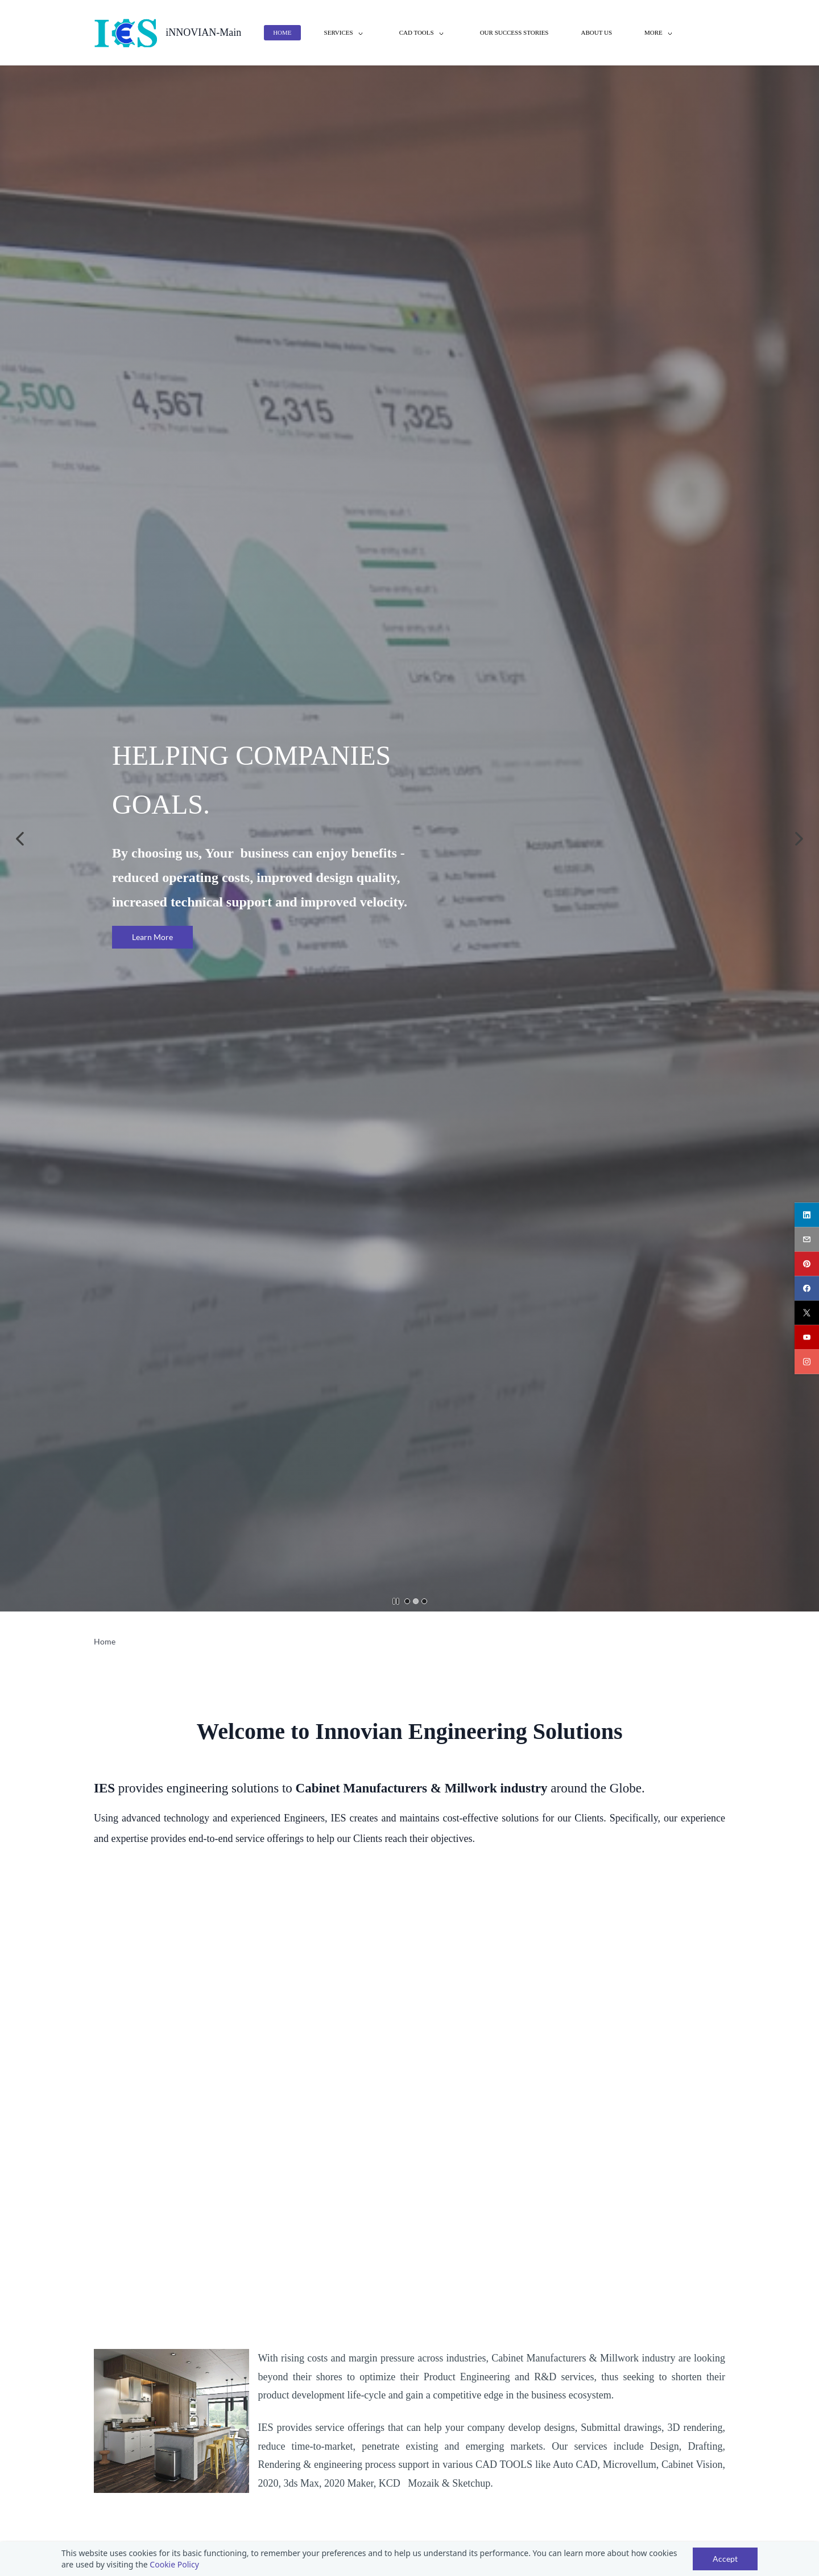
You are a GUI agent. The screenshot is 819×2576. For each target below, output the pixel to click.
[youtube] (807, 1337)
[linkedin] (807, 1214)
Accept (725, 2558)
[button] (20, 839)
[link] (171, 2356)
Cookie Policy (174, 2564)
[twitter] (807, 1312)
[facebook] (807, 1288)
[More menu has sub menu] (660, 32)
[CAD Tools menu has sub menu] (423, 32)
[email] (807, 1239)
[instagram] (807, 1361)
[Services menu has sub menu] (345, 32)
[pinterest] (807, 1263)
